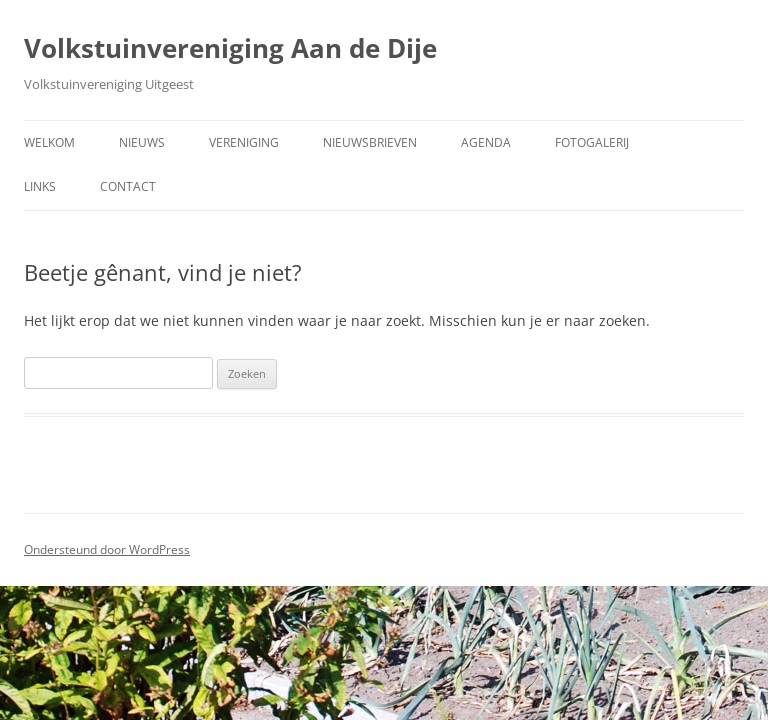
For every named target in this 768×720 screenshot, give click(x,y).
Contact (128, 186)
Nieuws (142, 142)
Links (40, 186)
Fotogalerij (592, 142)
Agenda (486, 142)
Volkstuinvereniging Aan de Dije (230, 48)
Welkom (49, 142)
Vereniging (244, 142)
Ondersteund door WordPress (107, 549)
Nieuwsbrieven (370, 142)
